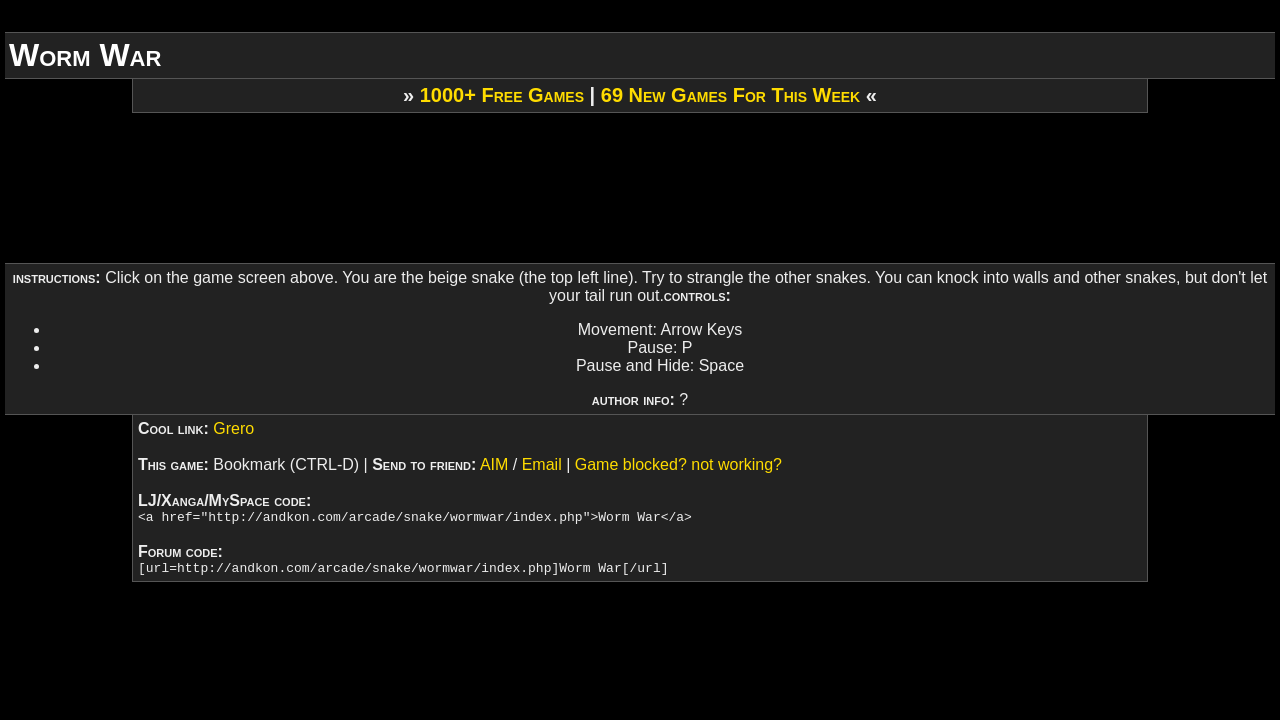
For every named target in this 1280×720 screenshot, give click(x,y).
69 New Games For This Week (730, 95)
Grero (233, 428)
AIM (494, 464)
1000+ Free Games (502, 95)
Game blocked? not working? (678, 464)
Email (542, 464)
